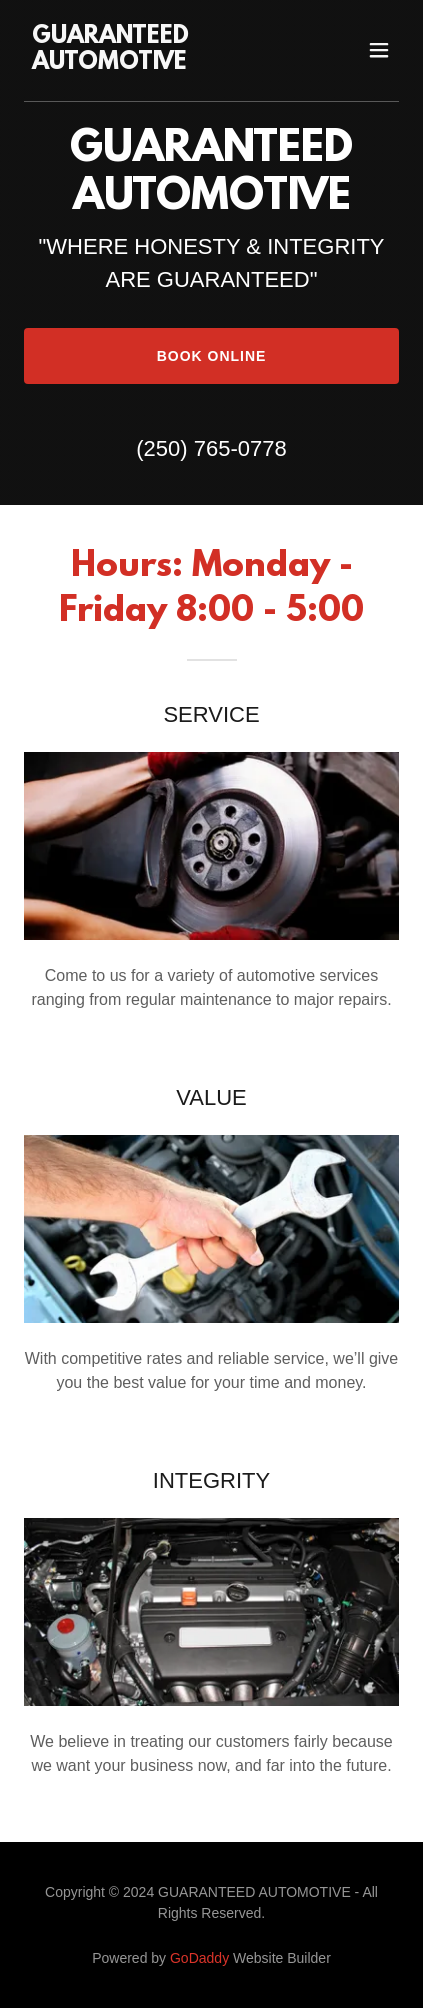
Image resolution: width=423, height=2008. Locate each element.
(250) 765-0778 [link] (211, 448)
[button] (379, 50)
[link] (155, 63)
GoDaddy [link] (199, 1958)
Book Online (212, 356)
